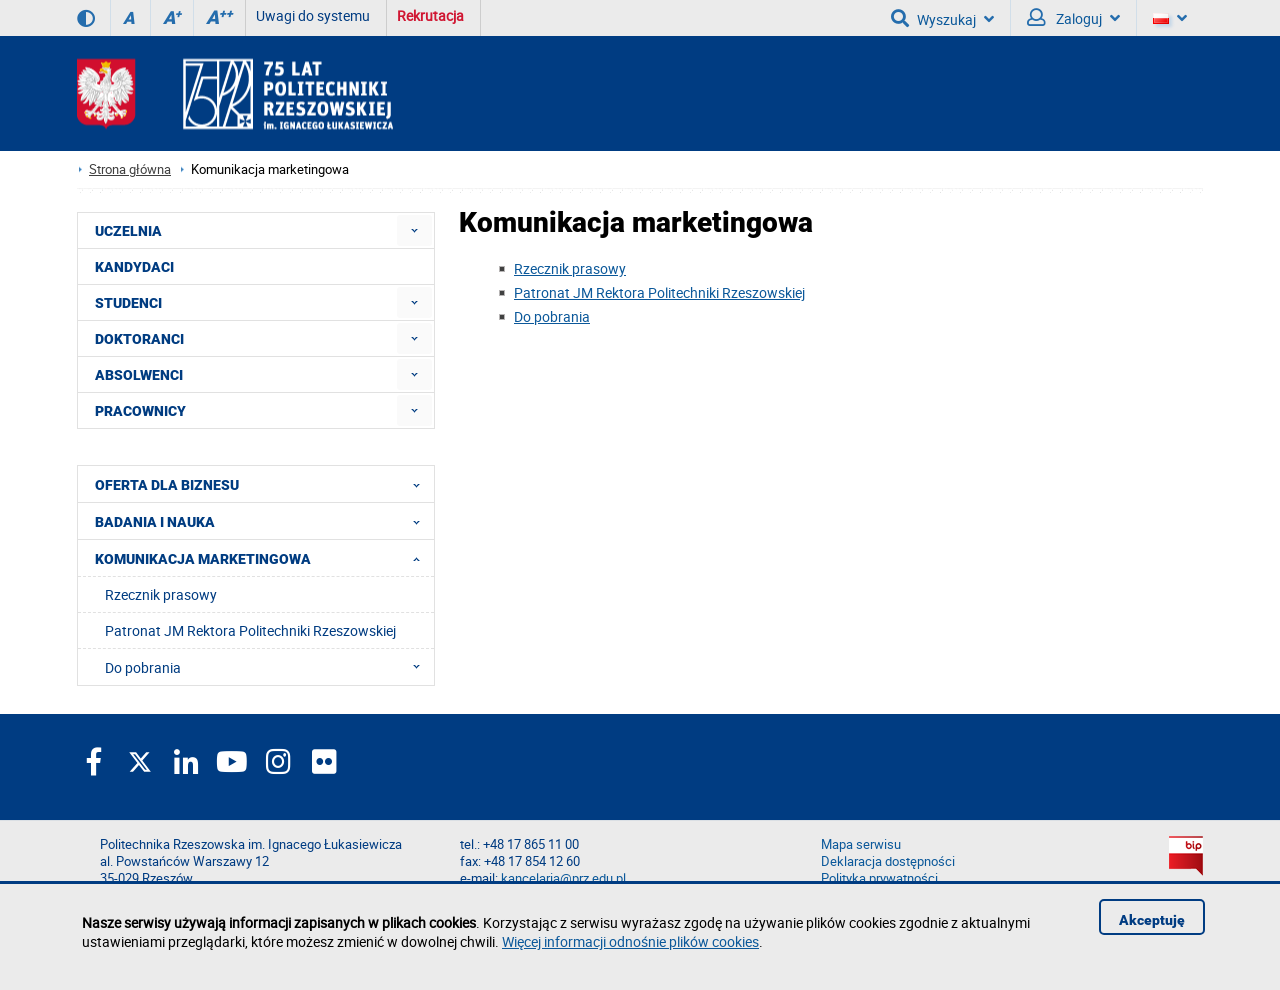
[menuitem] (414, 230)
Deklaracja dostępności (888, 861)
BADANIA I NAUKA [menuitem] (263, 521)
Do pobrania (552, 316)
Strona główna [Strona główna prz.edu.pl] (130, 169)
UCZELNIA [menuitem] (128, 231)
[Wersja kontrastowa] (86, 18)
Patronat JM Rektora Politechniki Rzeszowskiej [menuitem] (250, 630)
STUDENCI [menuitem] (128, 303)
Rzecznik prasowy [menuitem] (161, 594)
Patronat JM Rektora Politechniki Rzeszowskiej (659, 292)
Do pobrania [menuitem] (268, 667)
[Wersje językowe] (1170, 18)
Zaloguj (1073, 18)
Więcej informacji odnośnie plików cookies (630, 941)
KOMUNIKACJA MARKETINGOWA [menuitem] (263, 558)
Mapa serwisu (861, 844)
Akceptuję (1152, 920)
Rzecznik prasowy (570, 268)
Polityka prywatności (879, 878)
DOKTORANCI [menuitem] (139, 339)
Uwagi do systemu (313, 15)
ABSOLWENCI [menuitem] (139, 375)
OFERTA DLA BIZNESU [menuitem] (263, 484)
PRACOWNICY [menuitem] (140, 411)
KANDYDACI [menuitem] (134, 267)
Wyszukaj (942, 18)
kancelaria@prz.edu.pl (563, 878)
